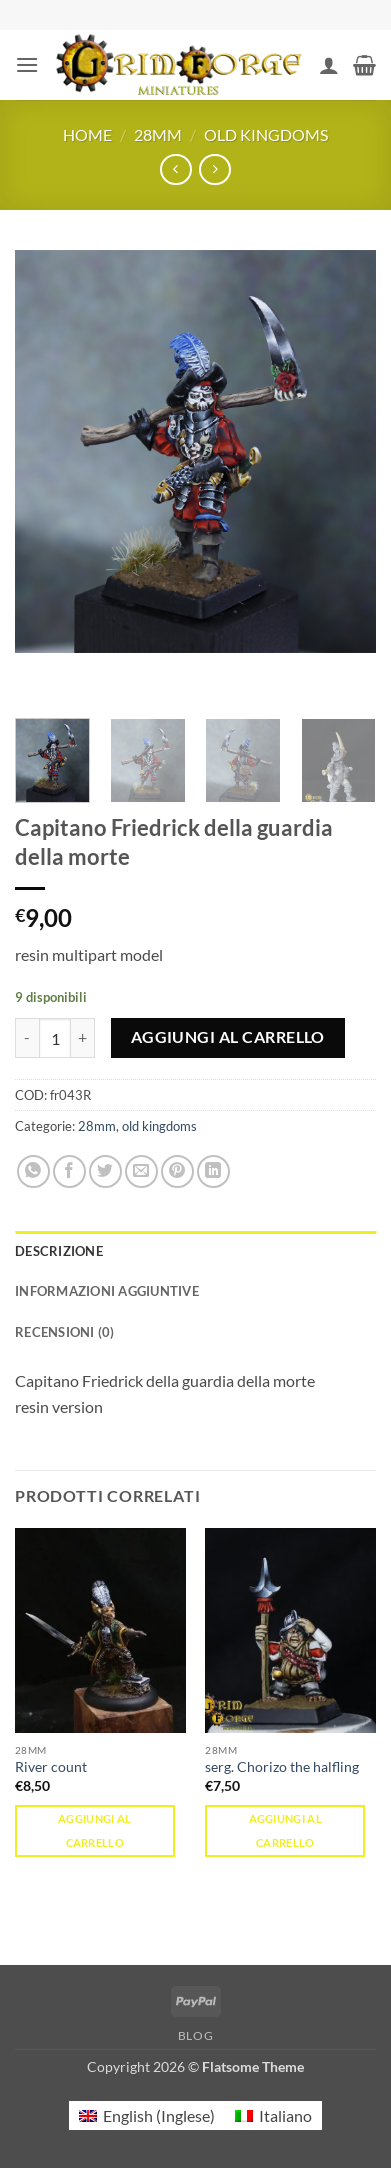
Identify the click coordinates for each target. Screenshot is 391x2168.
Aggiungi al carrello (228, 1037)
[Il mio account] (329, 65)
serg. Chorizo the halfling (282, 1767)
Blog (195, 2035)
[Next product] (175, 169)
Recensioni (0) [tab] (65, 1332)
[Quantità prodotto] (55, 1038)
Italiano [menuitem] (285, 2115)
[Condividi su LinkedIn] (213, 1171)
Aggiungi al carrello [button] (95, 1830)
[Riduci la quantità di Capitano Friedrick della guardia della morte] (27, 1038)
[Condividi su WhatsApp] (33, 1171)
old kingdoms (266, 134)
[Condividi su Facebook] (69, 1171)
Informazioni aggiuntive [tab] (107, 1291)
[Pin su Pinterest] (177, 1171)
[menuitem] (147, 2115)
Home (87, 134)
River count (51, 1767)
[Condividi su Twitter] (105, 1171)
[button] (27, 64)
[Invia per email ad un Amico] (141, 1171)
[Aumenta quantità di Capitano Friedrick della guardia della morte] (83, 1038)
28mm (158, 134)
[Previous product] (214, 169)
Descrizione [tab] (59, 1251)
